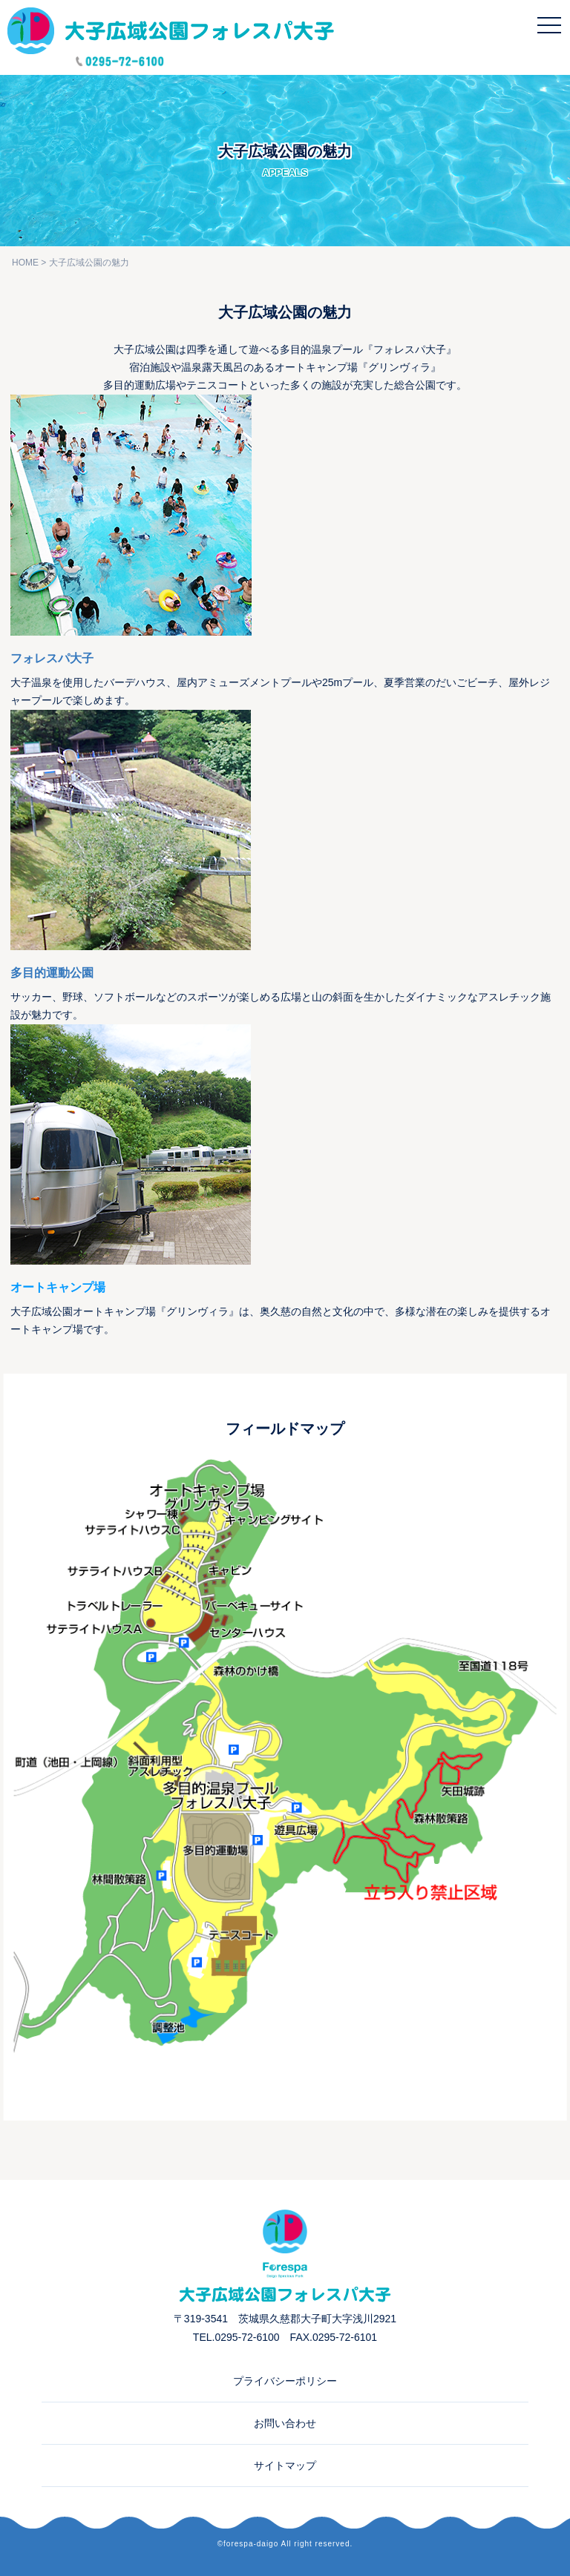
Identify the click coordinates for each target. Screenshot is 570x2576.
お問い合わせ (285, 2423)
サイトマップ (285, 2465)
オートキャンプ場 (57, 1287)
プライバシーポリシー (285, 2381)
